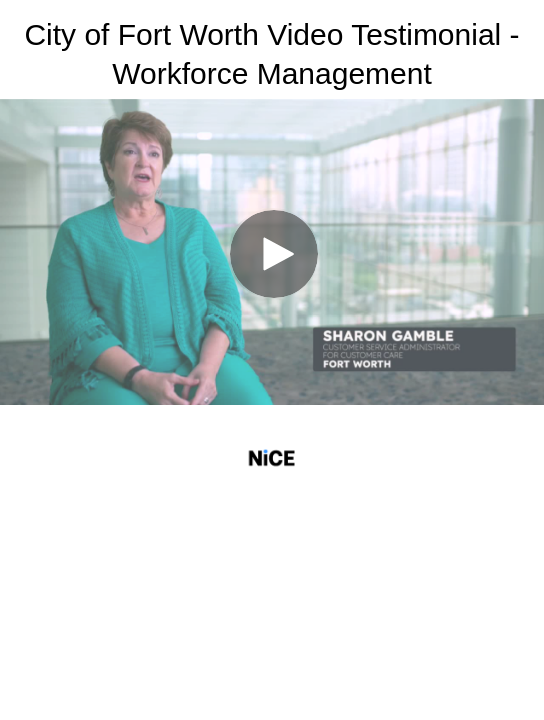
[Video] (272, 252)
